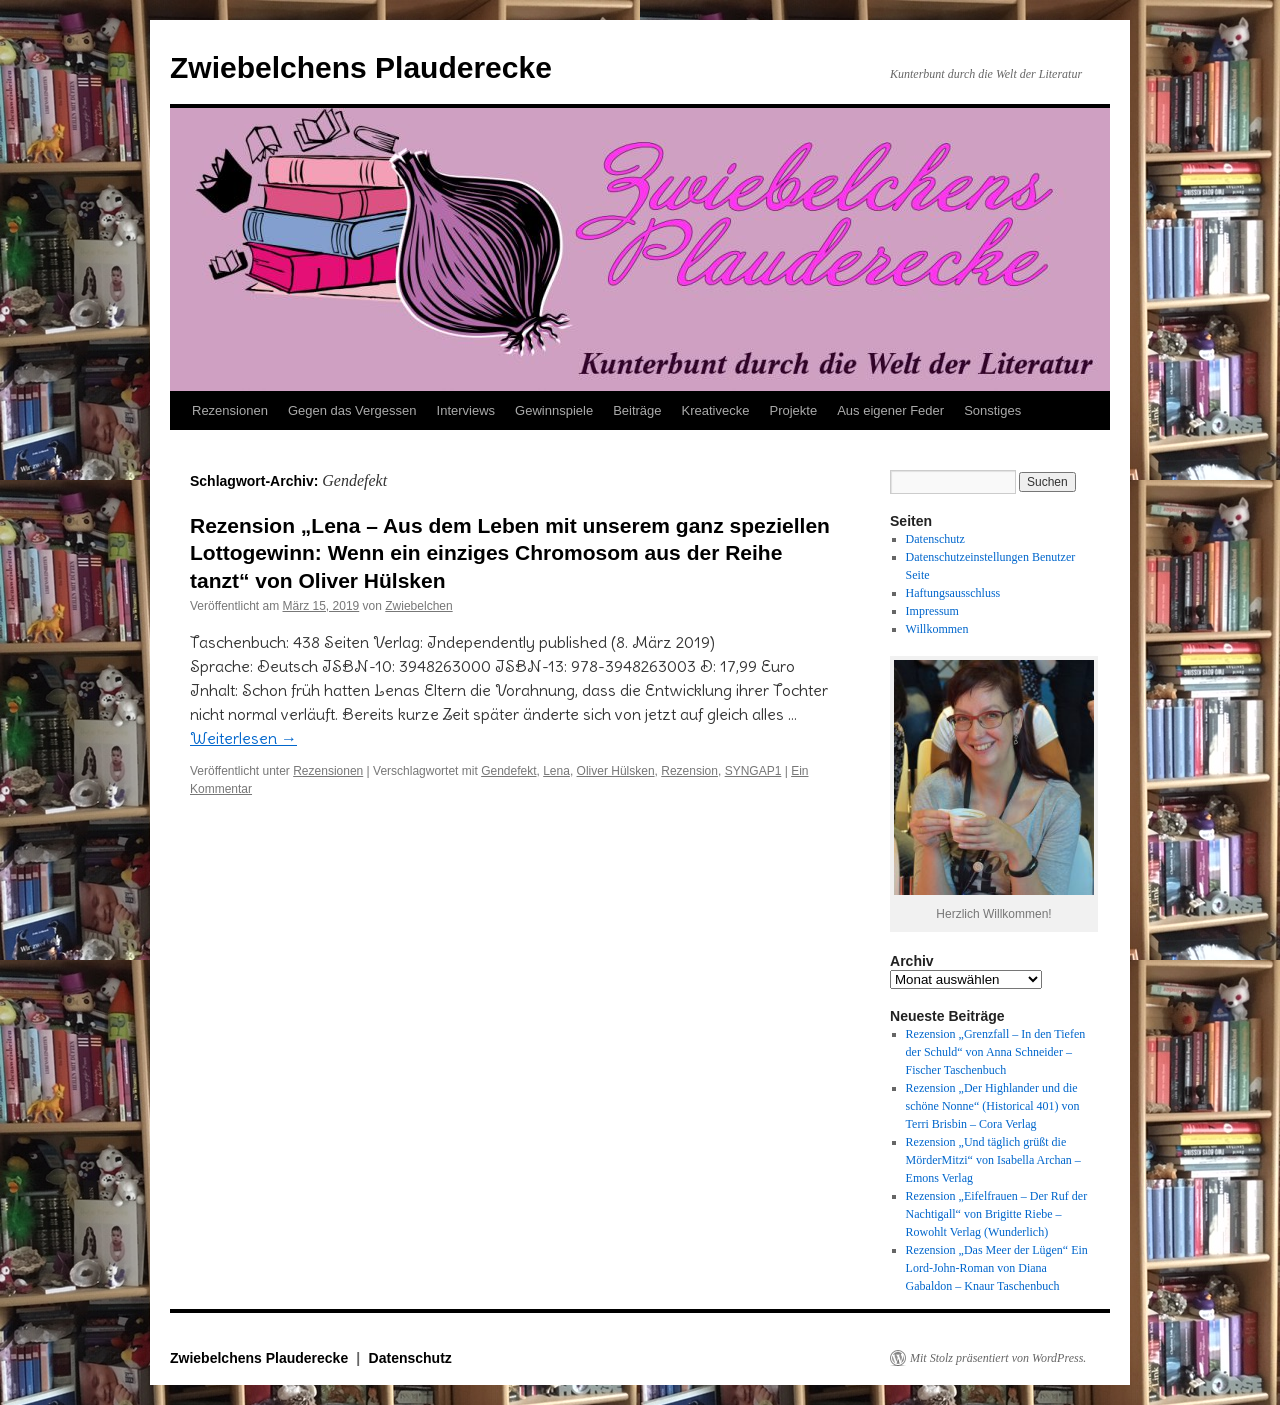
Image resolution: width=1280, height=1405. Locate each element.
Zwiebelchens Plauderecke (361, 67)
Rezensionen (230, 410)
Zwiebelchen (418, 606)
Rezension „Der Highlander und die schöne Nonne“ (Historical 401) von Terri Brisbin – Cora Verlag (993, 1106)
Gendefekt (508, 771)
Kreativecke (716, 410)
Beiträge (637, 410)
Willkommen (937, 629)
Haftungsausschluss (953, 593)
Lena (556, 771)
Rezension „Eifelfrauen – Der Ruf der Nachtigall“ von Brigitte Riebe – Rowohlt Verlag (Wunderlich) (997, 1214)
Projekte (793, 410)
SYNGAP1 (753, 771)
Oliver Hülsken (616, 771)
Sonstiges (992, 410)
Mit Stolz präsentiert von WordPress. (998, 1358)
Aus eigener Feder (890, 410)
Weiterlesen (243, 738)
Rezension (689, 771)
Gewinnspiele (554, 410)
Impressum (932, 611)
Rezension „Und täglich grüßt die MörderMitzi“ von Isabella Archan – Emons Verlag (993, 1160)
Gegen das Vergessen (352, 410)
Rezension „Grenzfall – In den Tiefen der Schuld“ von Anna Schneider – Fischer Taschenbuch (996, 1052)
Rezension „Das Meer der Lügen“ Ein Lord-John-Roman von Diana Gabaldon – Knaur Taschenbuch (997, 1268)
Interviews (466, 410)
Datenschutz (935, 539)
